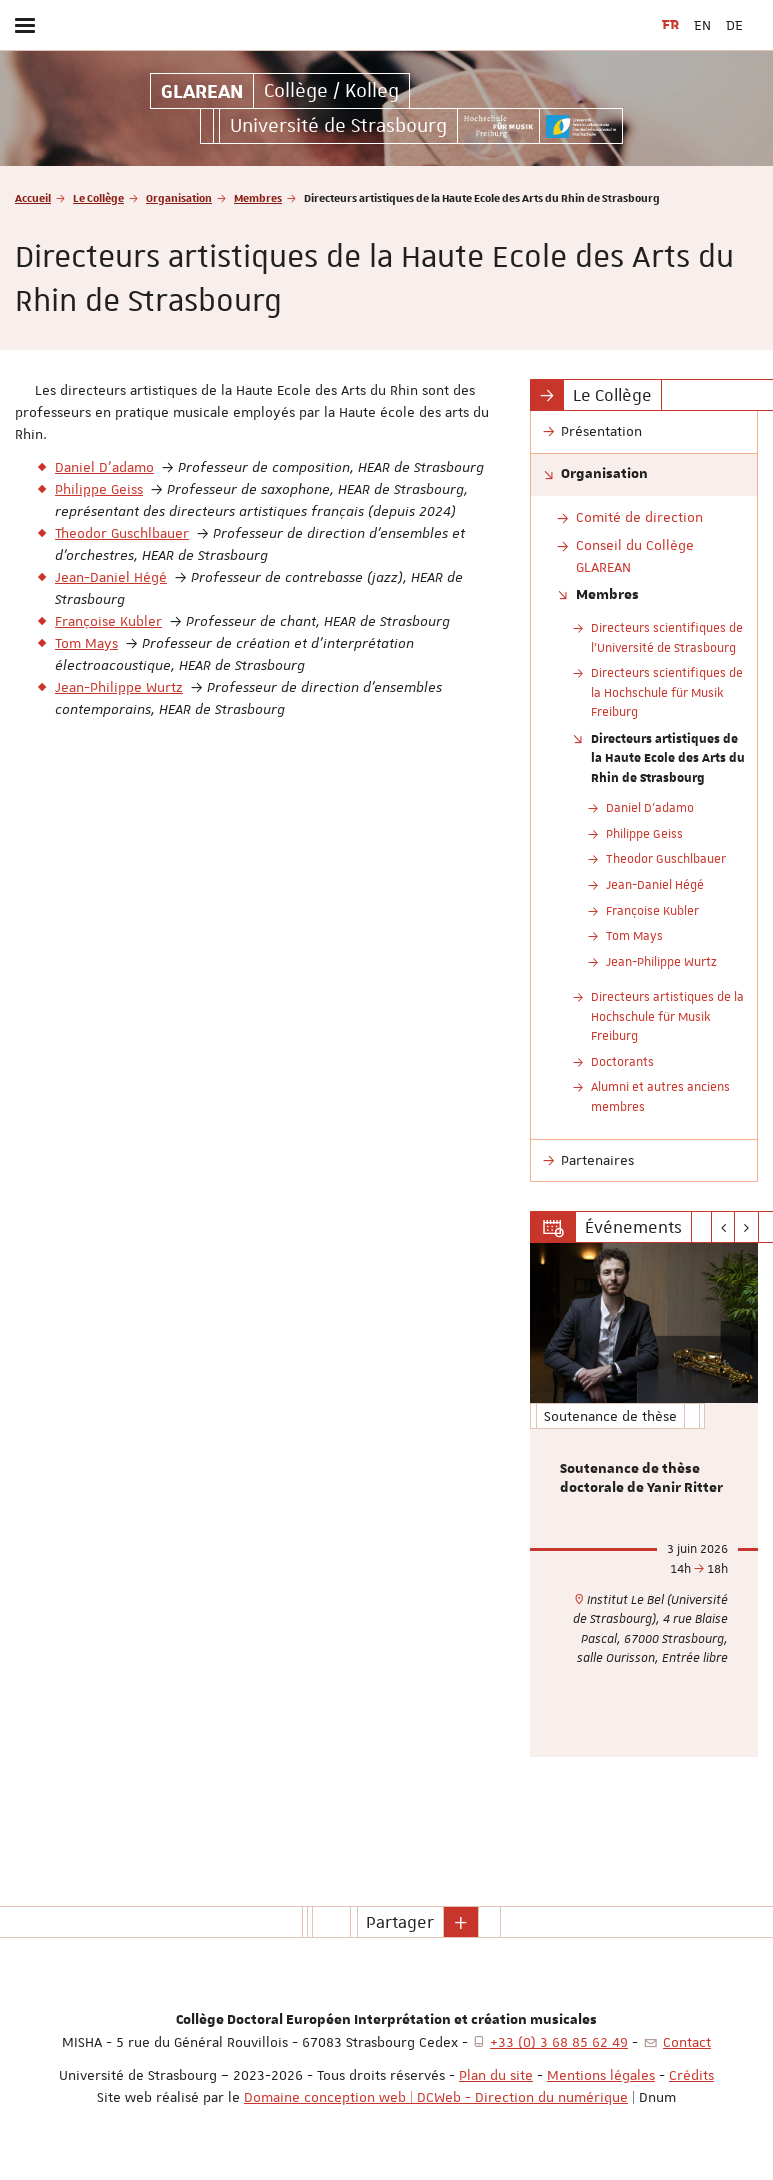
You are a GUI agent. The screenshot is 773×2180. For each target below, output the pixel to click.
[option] (644, 1500)
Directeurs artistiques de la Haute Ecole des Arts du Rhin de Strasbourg (668, 757)
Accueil (33, 197)
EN (702, 25)
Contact (687, 2042)
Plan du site (496, 2075)
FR (670, 25)
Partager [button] (400, 1922)
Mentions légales (601, 2075)
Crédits (691, 2075)
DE (734, 25)
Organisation (179, 197)
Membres (258, 197)
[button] (461, 1922)
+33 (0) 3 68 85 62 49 (559, 2042)
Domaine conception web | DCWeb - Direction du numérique (436, 2097)
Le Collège (98, 197)
